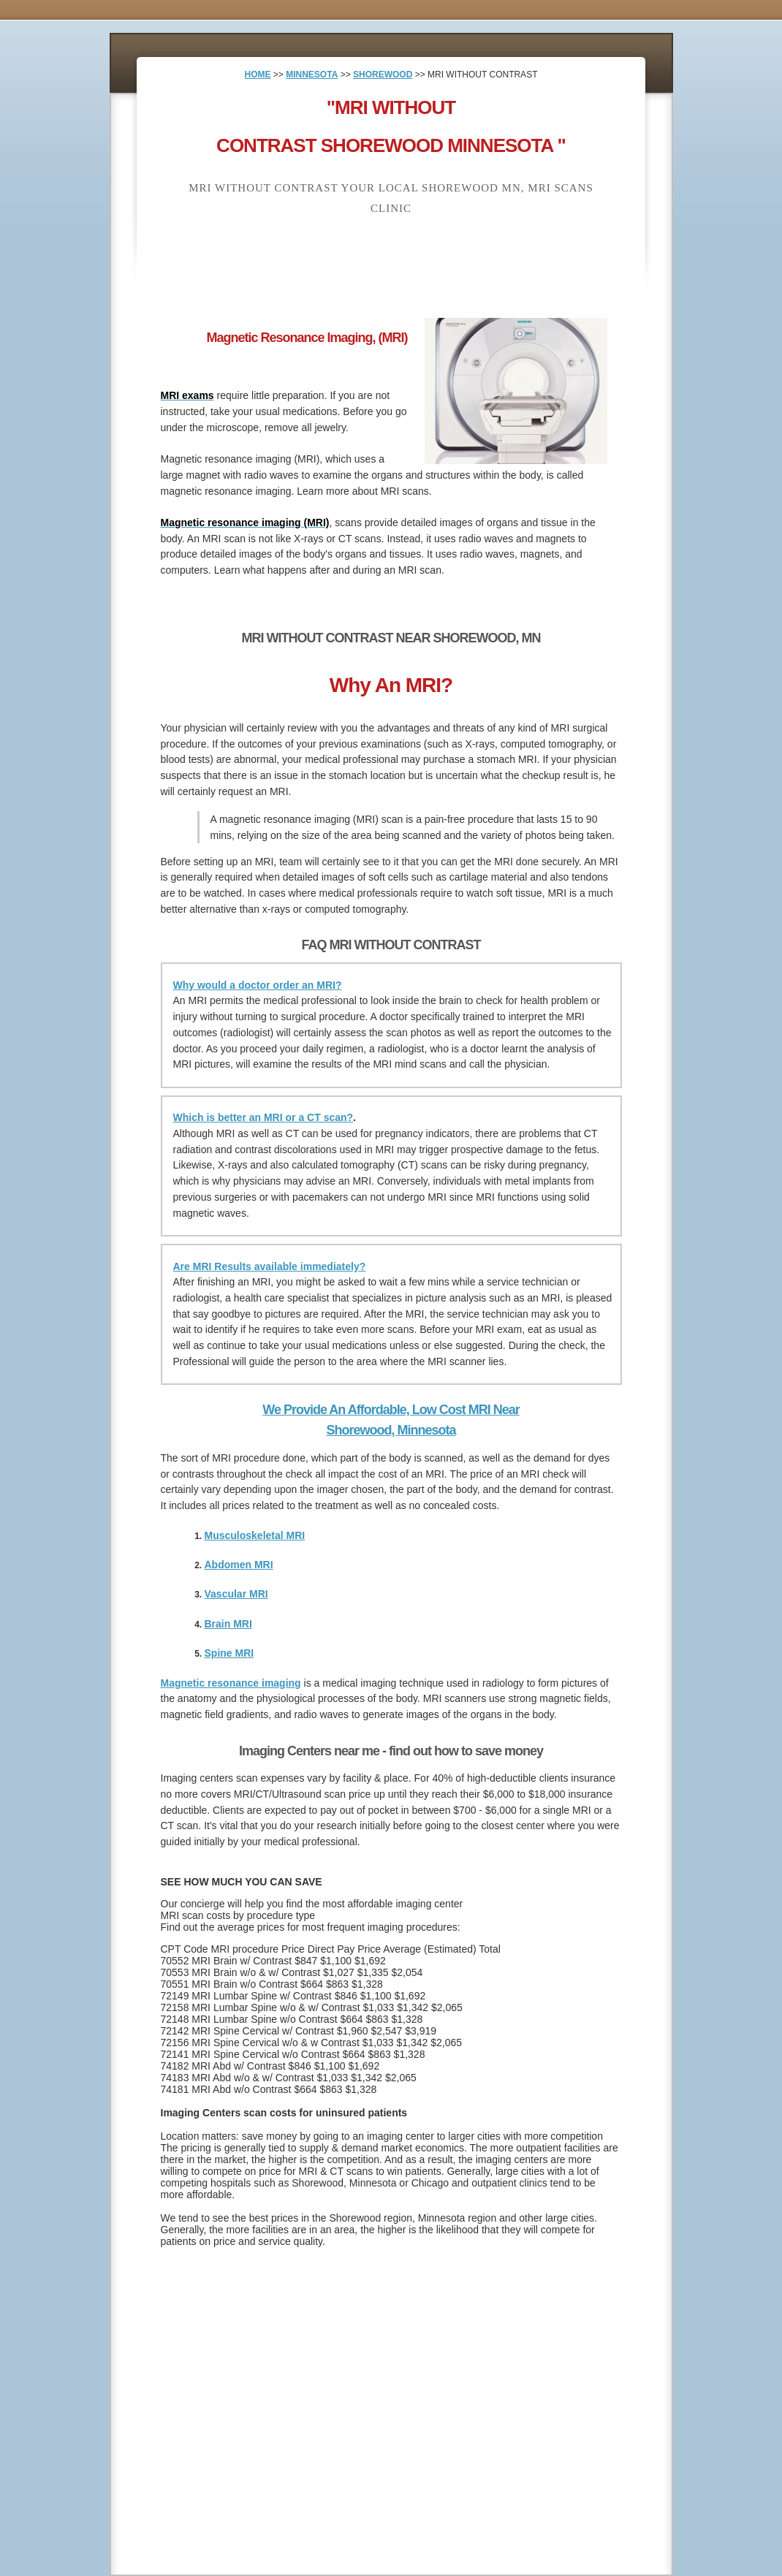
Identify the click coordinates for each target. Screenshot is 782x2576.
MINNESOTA (312, 74)
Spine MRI (229, 1653)
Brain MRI (228, 1624)
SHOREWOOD (382, 74)
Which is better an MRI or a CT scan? (263, 1117)
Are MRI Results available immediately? (269, 1266)
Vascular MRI (236, 1594)
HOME (258, 74)
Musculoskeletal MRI (255, 1535)
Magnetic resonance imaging (231, 1683)
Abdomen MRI (239, 1564)
